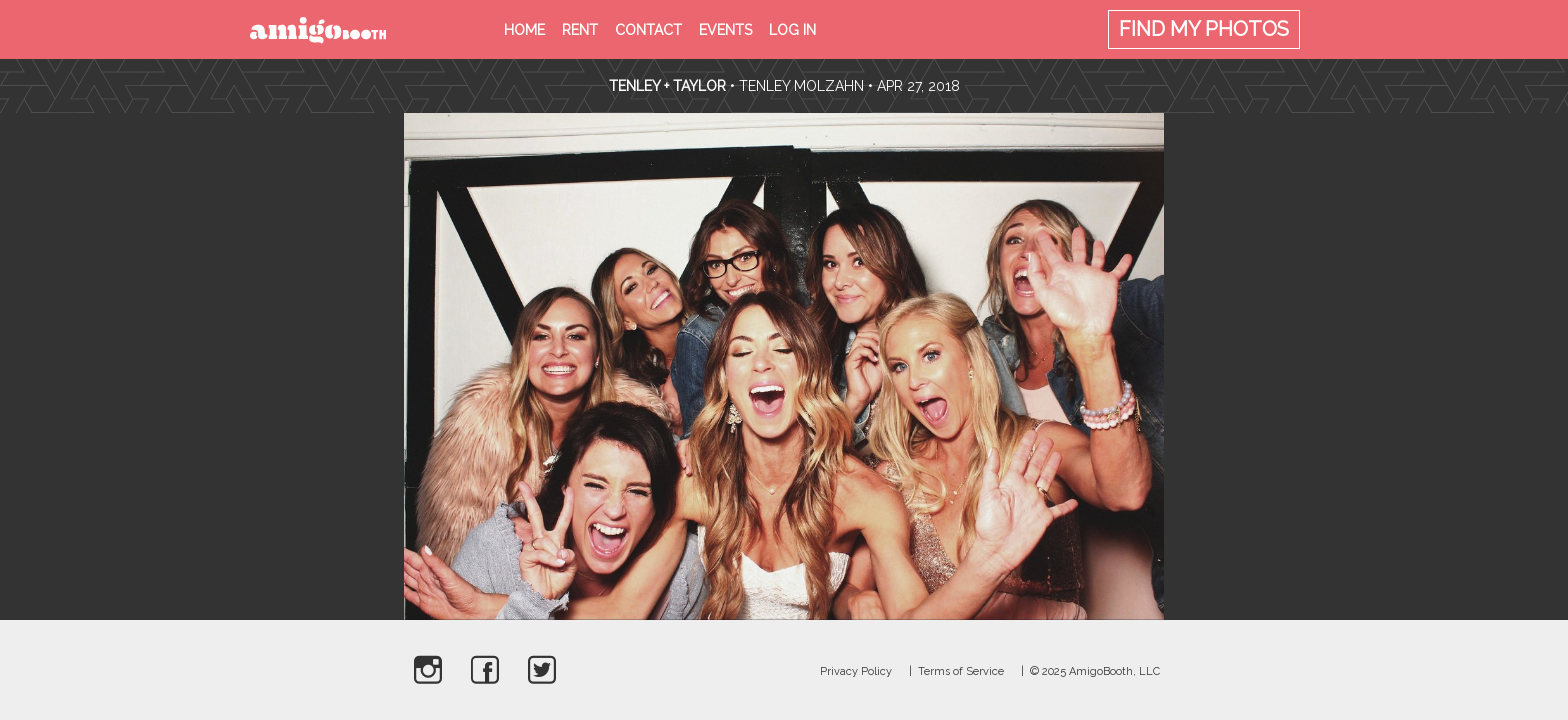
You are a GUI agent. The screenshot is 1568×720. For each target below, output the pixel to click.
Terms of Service (961, 671)
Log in (792, 30)
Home (524, 30)
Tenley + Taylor (667, 86)
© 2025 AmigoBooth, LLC (1095, 671)
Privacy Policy (856, 671)
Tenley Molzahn (801, 86)
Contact (648, 30)
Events (725, 30)
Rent (580, 30)
